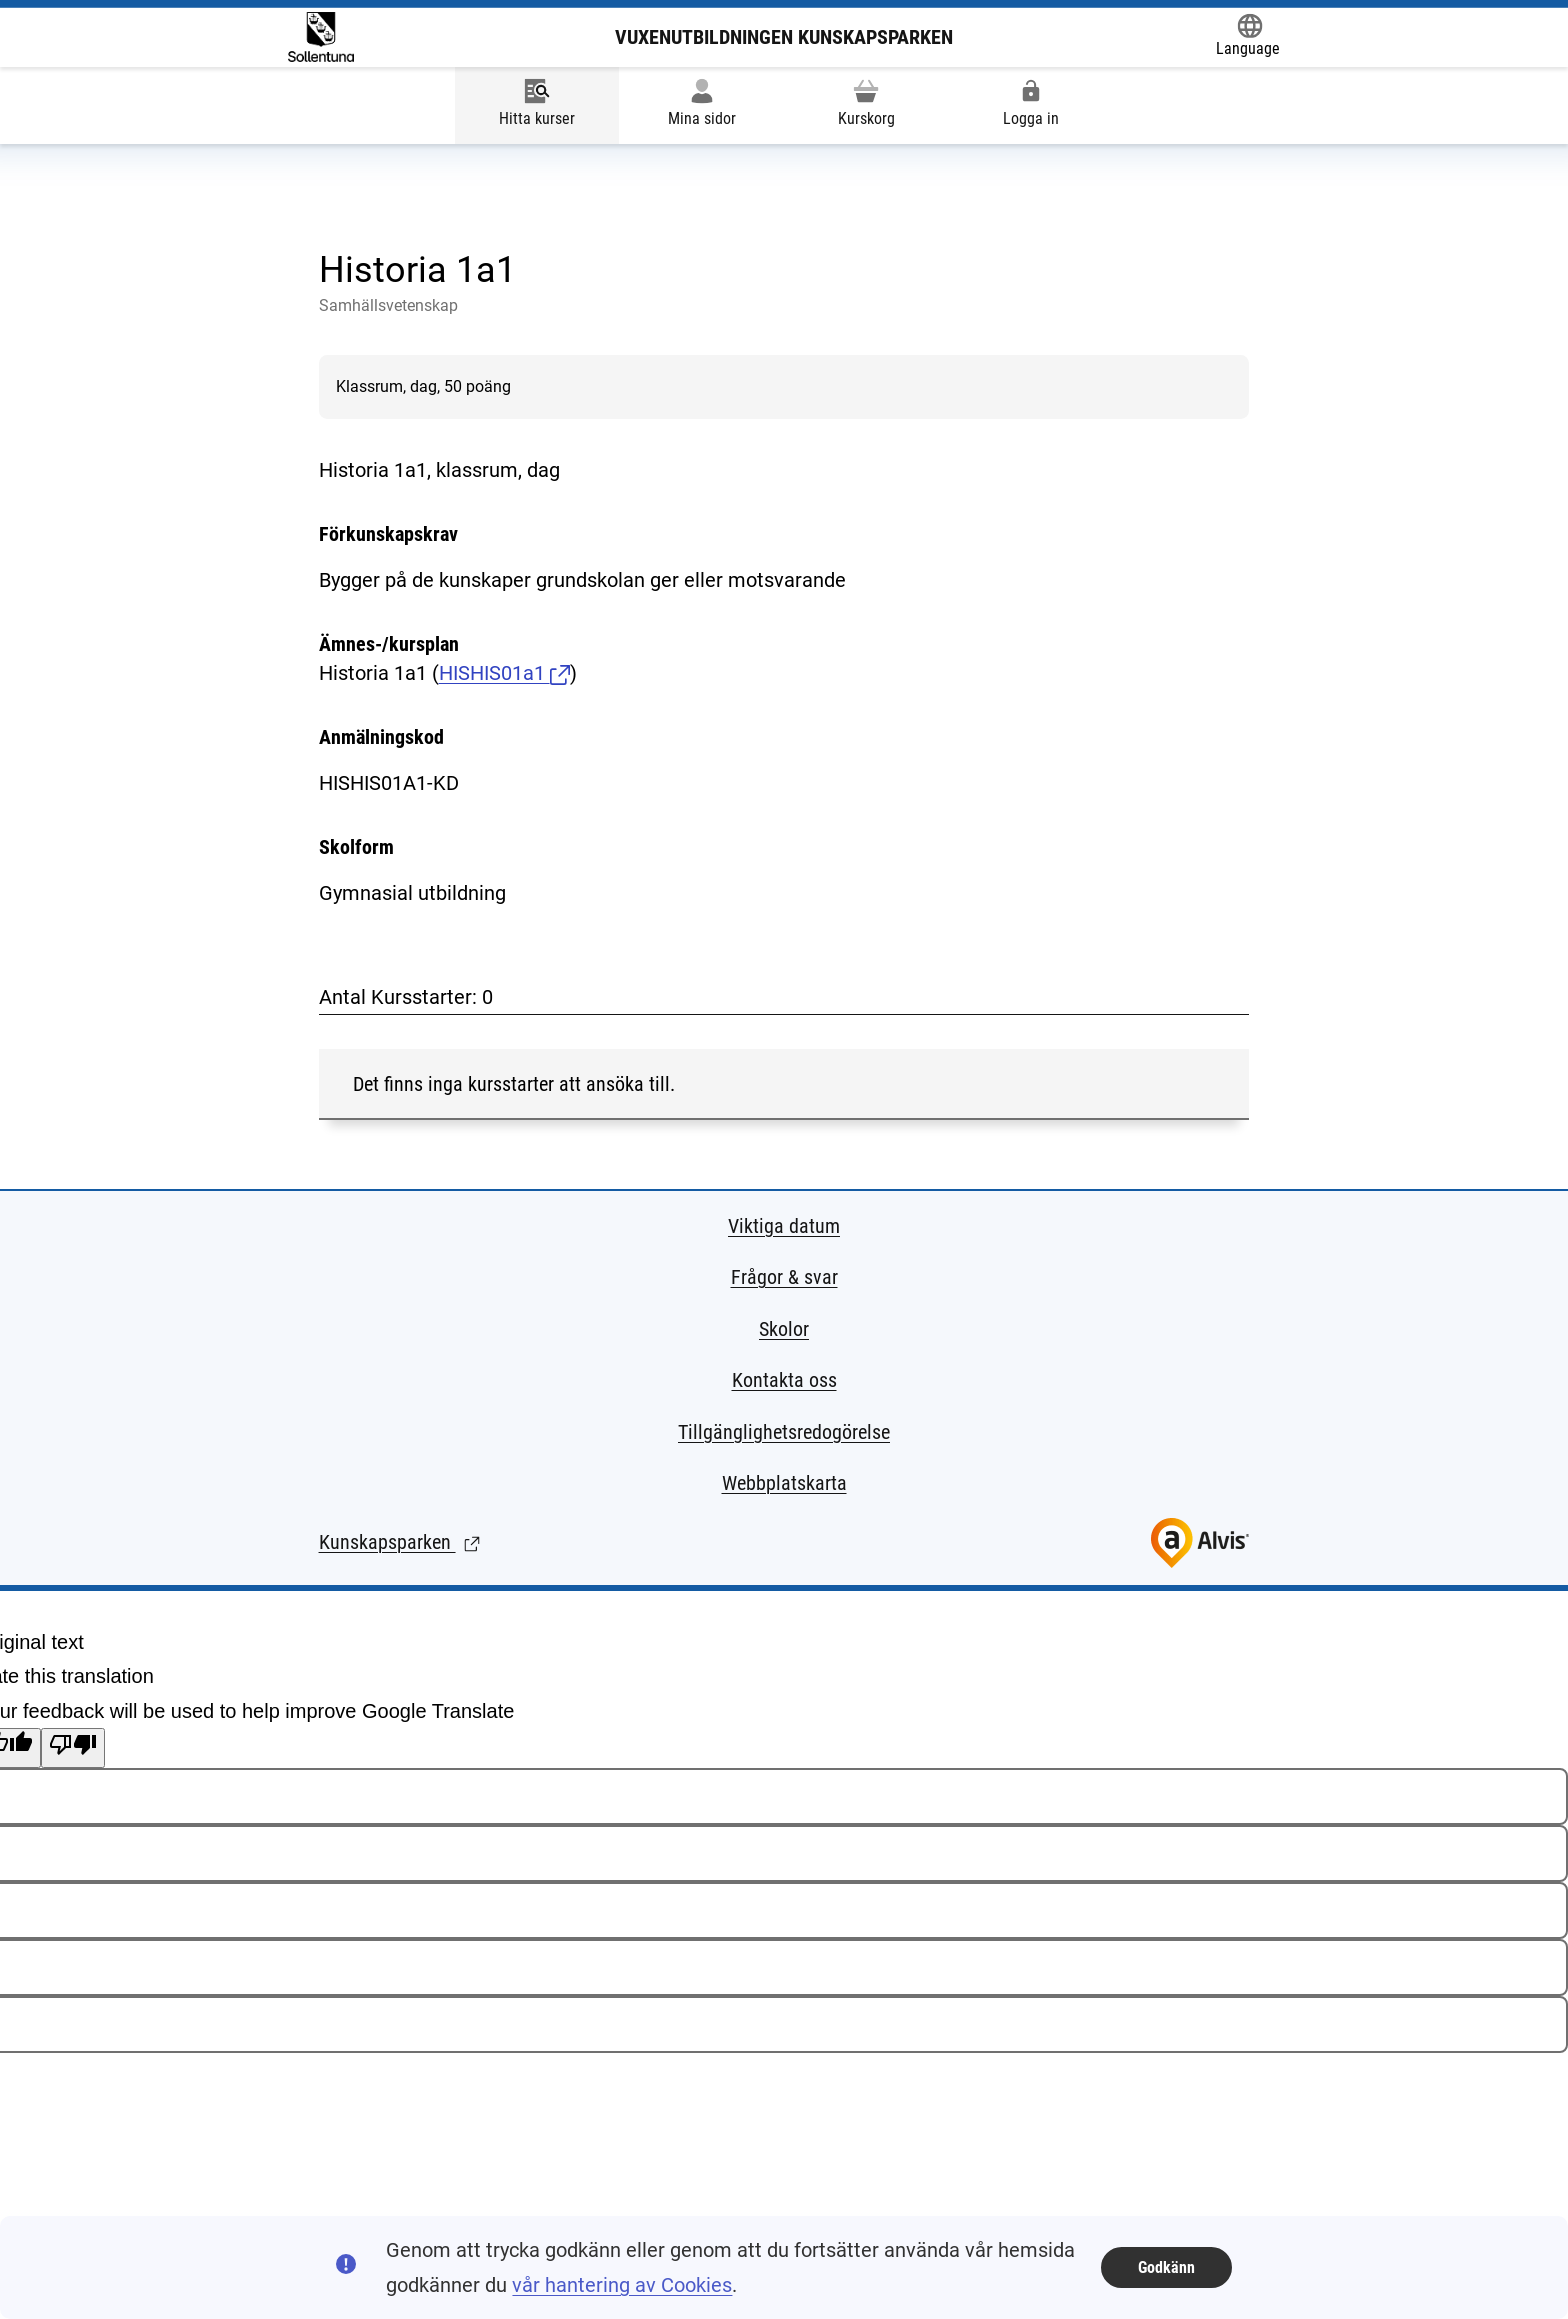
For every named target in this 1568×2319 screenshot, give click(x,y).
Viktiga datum (784, 1226)
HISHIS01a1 (504, 673)
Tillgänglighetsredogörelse (784, 1432)
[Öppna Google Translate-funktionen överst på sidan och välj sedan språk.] (1248, 36)
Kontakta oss (784, 1380)
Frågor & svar (784, 1277)
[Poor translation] (73, 1748)
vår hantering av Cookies (622, 2285)
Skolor (784, 1329)
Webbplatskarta (784, 1483)
